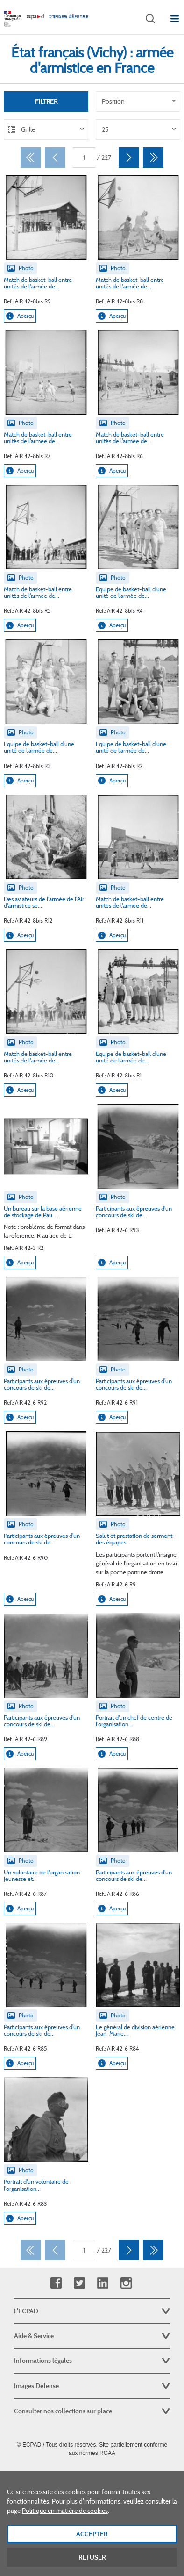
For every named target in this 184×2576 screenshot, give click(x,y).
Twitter (79, 2283)
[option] (138, 101)
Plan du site (92, 2473)
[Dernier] (153, 157)
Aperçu (20, 316)
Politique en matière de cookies (65, 2526)
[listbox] (138, 101)
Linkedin (102, 2283)
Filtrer (46, 101)
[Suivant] (129, 157)
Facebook (56, 2283)
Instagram (126, 2283)
